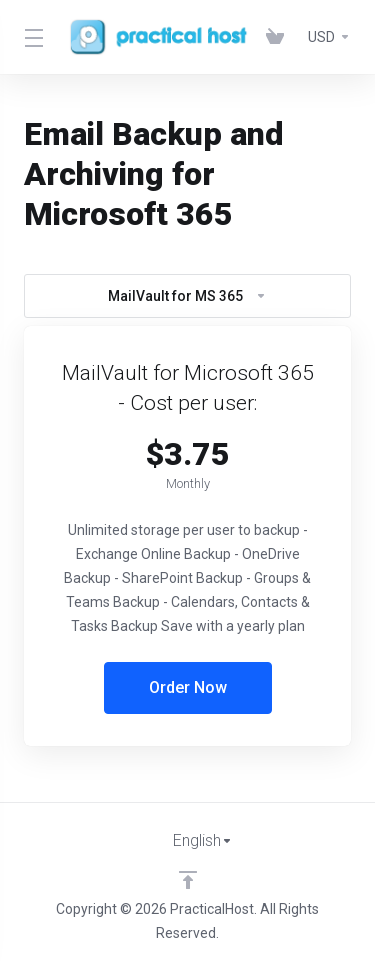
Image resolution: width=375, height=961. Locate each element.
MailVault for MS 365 (187, 296)
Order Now (188, 687)
